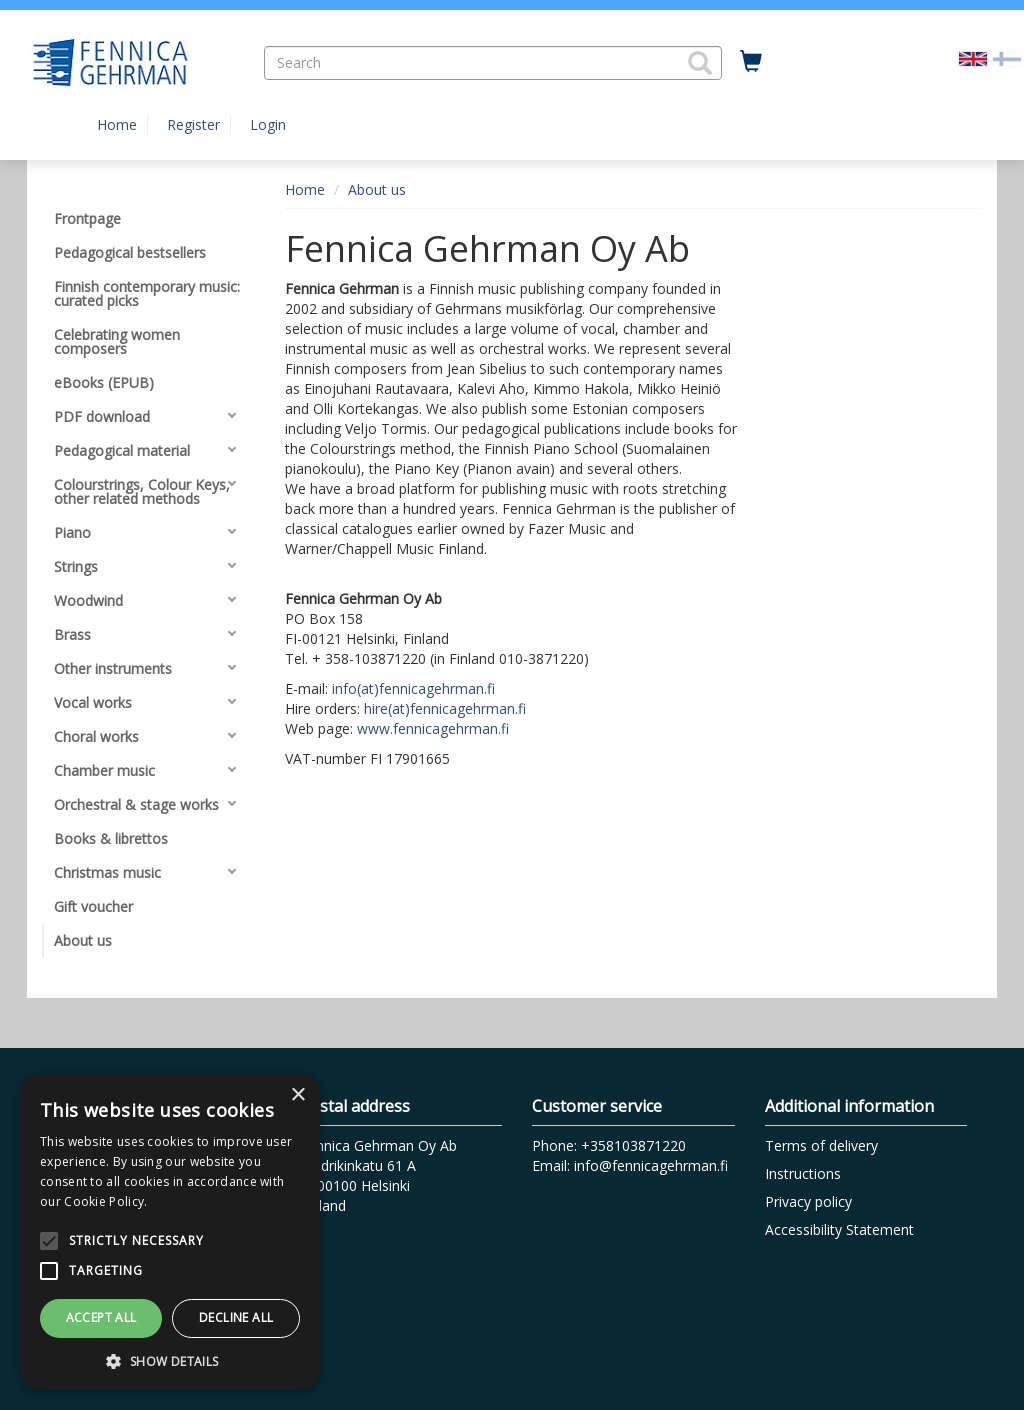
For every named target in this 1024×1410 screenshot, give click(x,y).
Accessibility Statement (839, 1229)
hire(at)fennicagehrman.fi (445, 708)
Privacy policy (808, 1201)
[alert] (170, 1232)
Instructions (803, 1173)
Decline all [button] (236, 1317)
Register (193, 124)
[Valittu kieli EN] (973, 57)
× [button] (297, 1095)
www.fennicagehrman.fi (433, 728)
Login (268, 124)
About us (377, 189)
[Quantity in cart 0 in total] (751, 62)
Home (117, 124)
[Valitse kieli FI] (1007, 57)
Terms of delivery (821, 1145)
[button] (700, 63)
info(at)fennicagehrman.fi (413, 688)
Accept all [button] (101, 1317)
